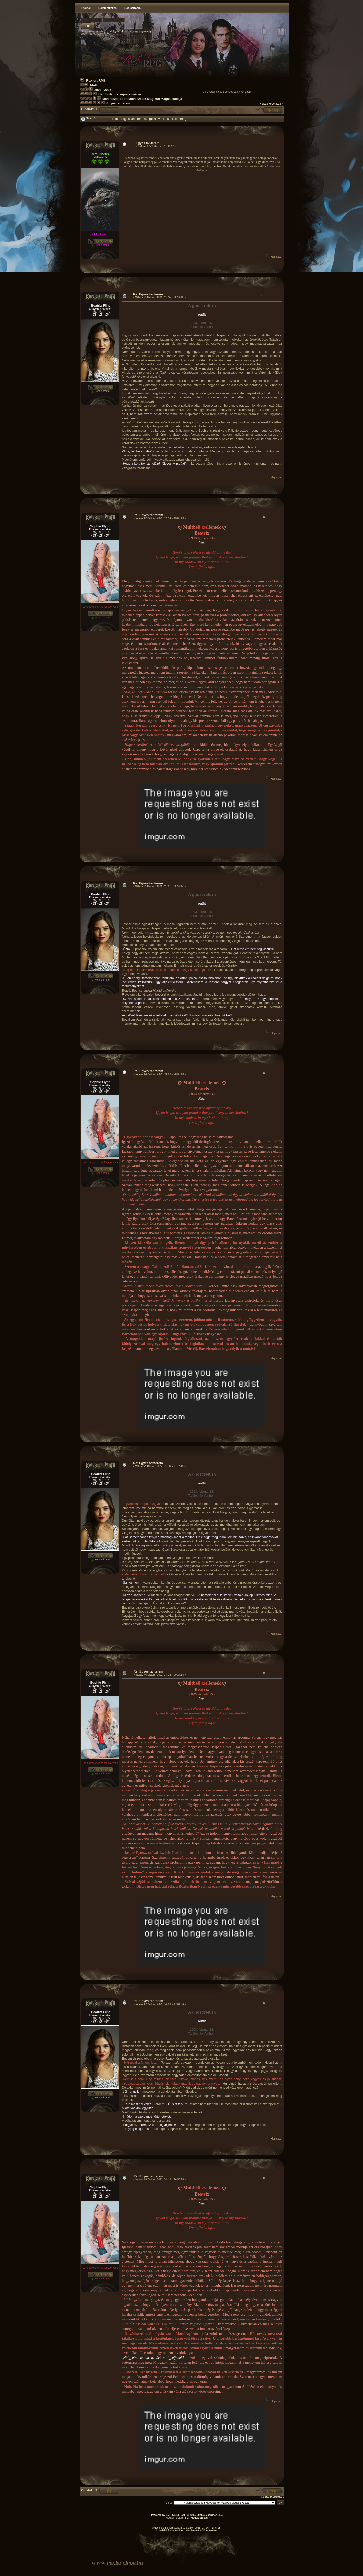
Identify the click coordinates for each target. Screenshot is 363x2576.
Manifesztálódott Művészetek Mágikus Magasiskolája (142, 99)
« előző (264, 103)
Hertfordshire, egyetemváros (120, 94)
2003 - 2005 (102, 90)
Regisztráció (132, 7)
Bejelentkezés (107, 7)
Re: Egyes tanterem (148, 294)
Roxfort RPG (95, 81)
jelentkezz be (123, 31)
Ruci (202, 543)
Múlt (93, 85)
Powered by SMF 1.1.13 (165, 2515)
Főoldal (86, 7)
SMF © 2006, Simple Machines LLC (202, 2515)
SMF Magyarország (196, 2517)
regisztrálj (145, 31)
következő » (276, 103)
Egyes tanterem (118, 103)
